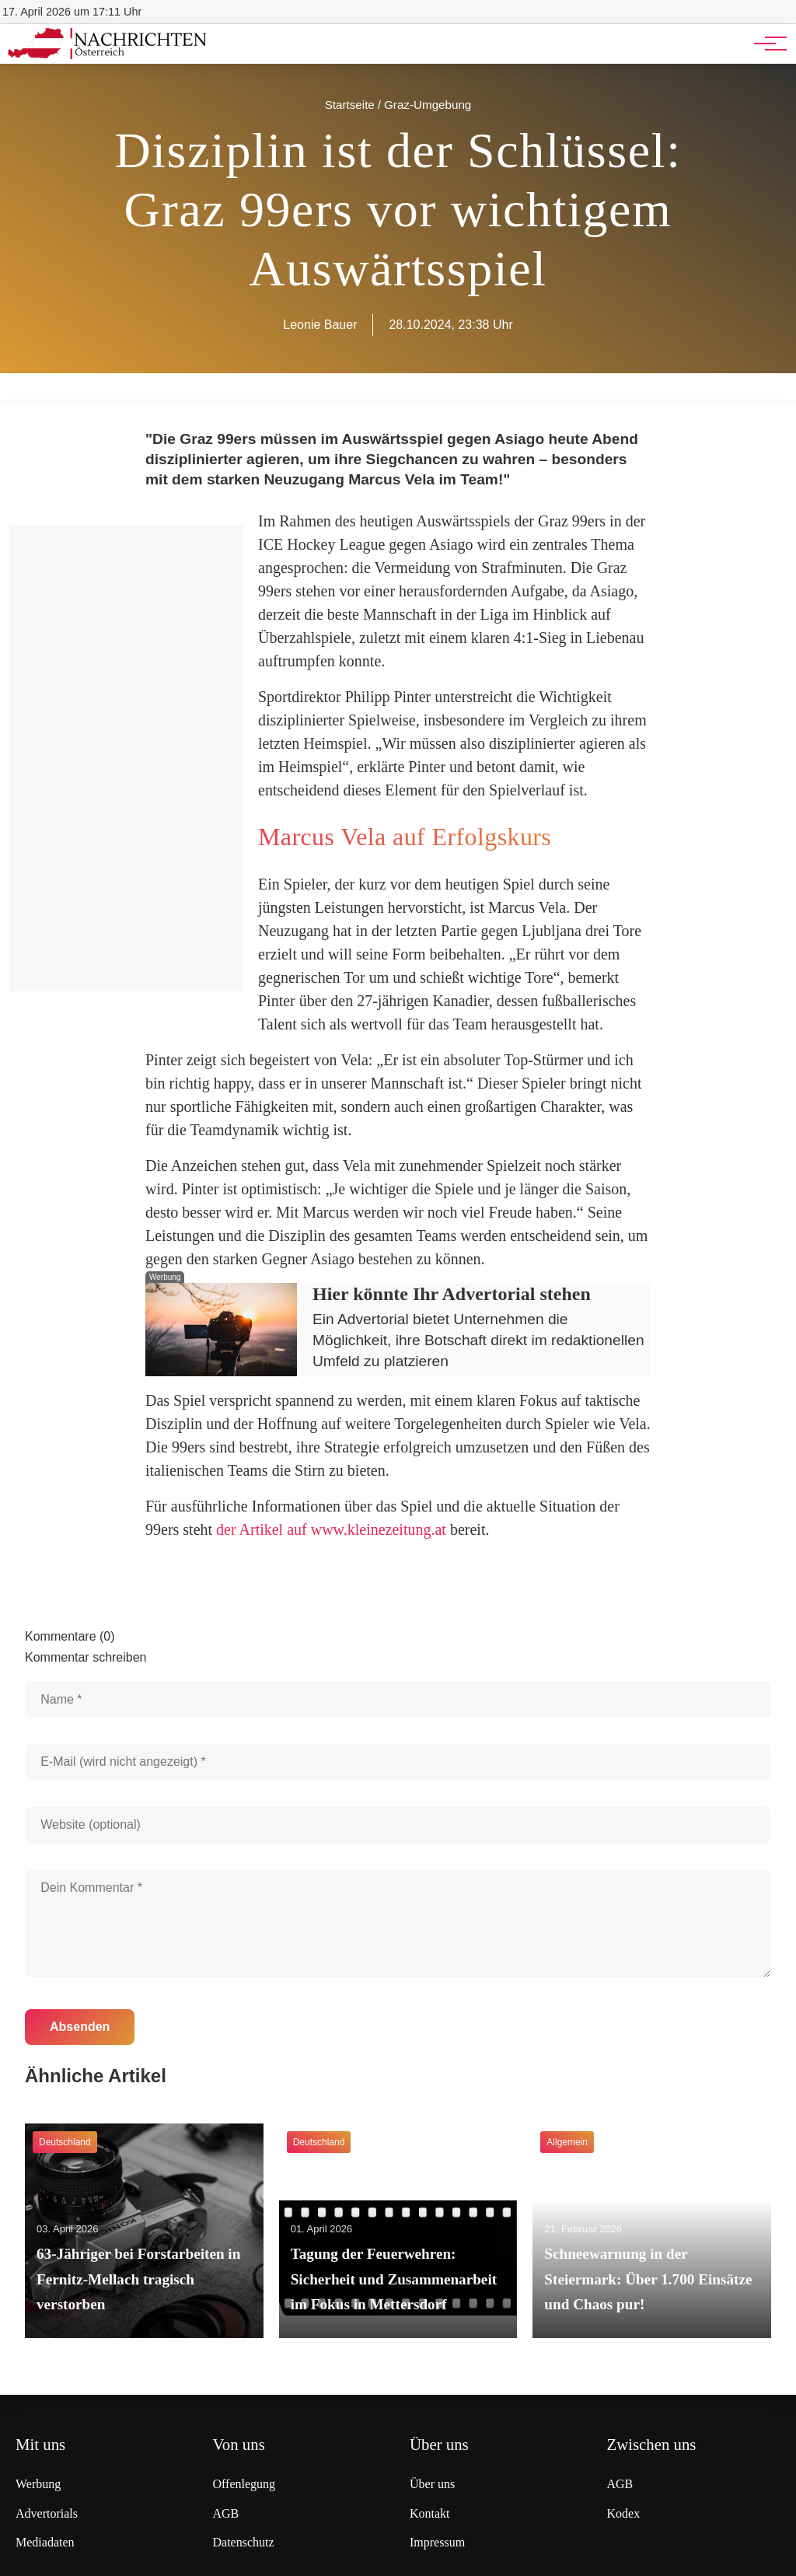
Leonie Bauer (320, 324)
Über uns (432, 2483)
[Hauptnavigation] (765, 44)
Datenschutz (243, 2542)
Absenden (80, 2026)
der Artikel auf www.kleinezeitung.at (331, 1529)
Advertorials (47, 2513)
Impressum (437, 2542)
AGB (226, 2513)
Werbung (38, 2483)
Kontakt (430, 2513)
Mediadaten (45, 2542)
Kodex (624, 2513)
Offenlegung (244, 2483)
